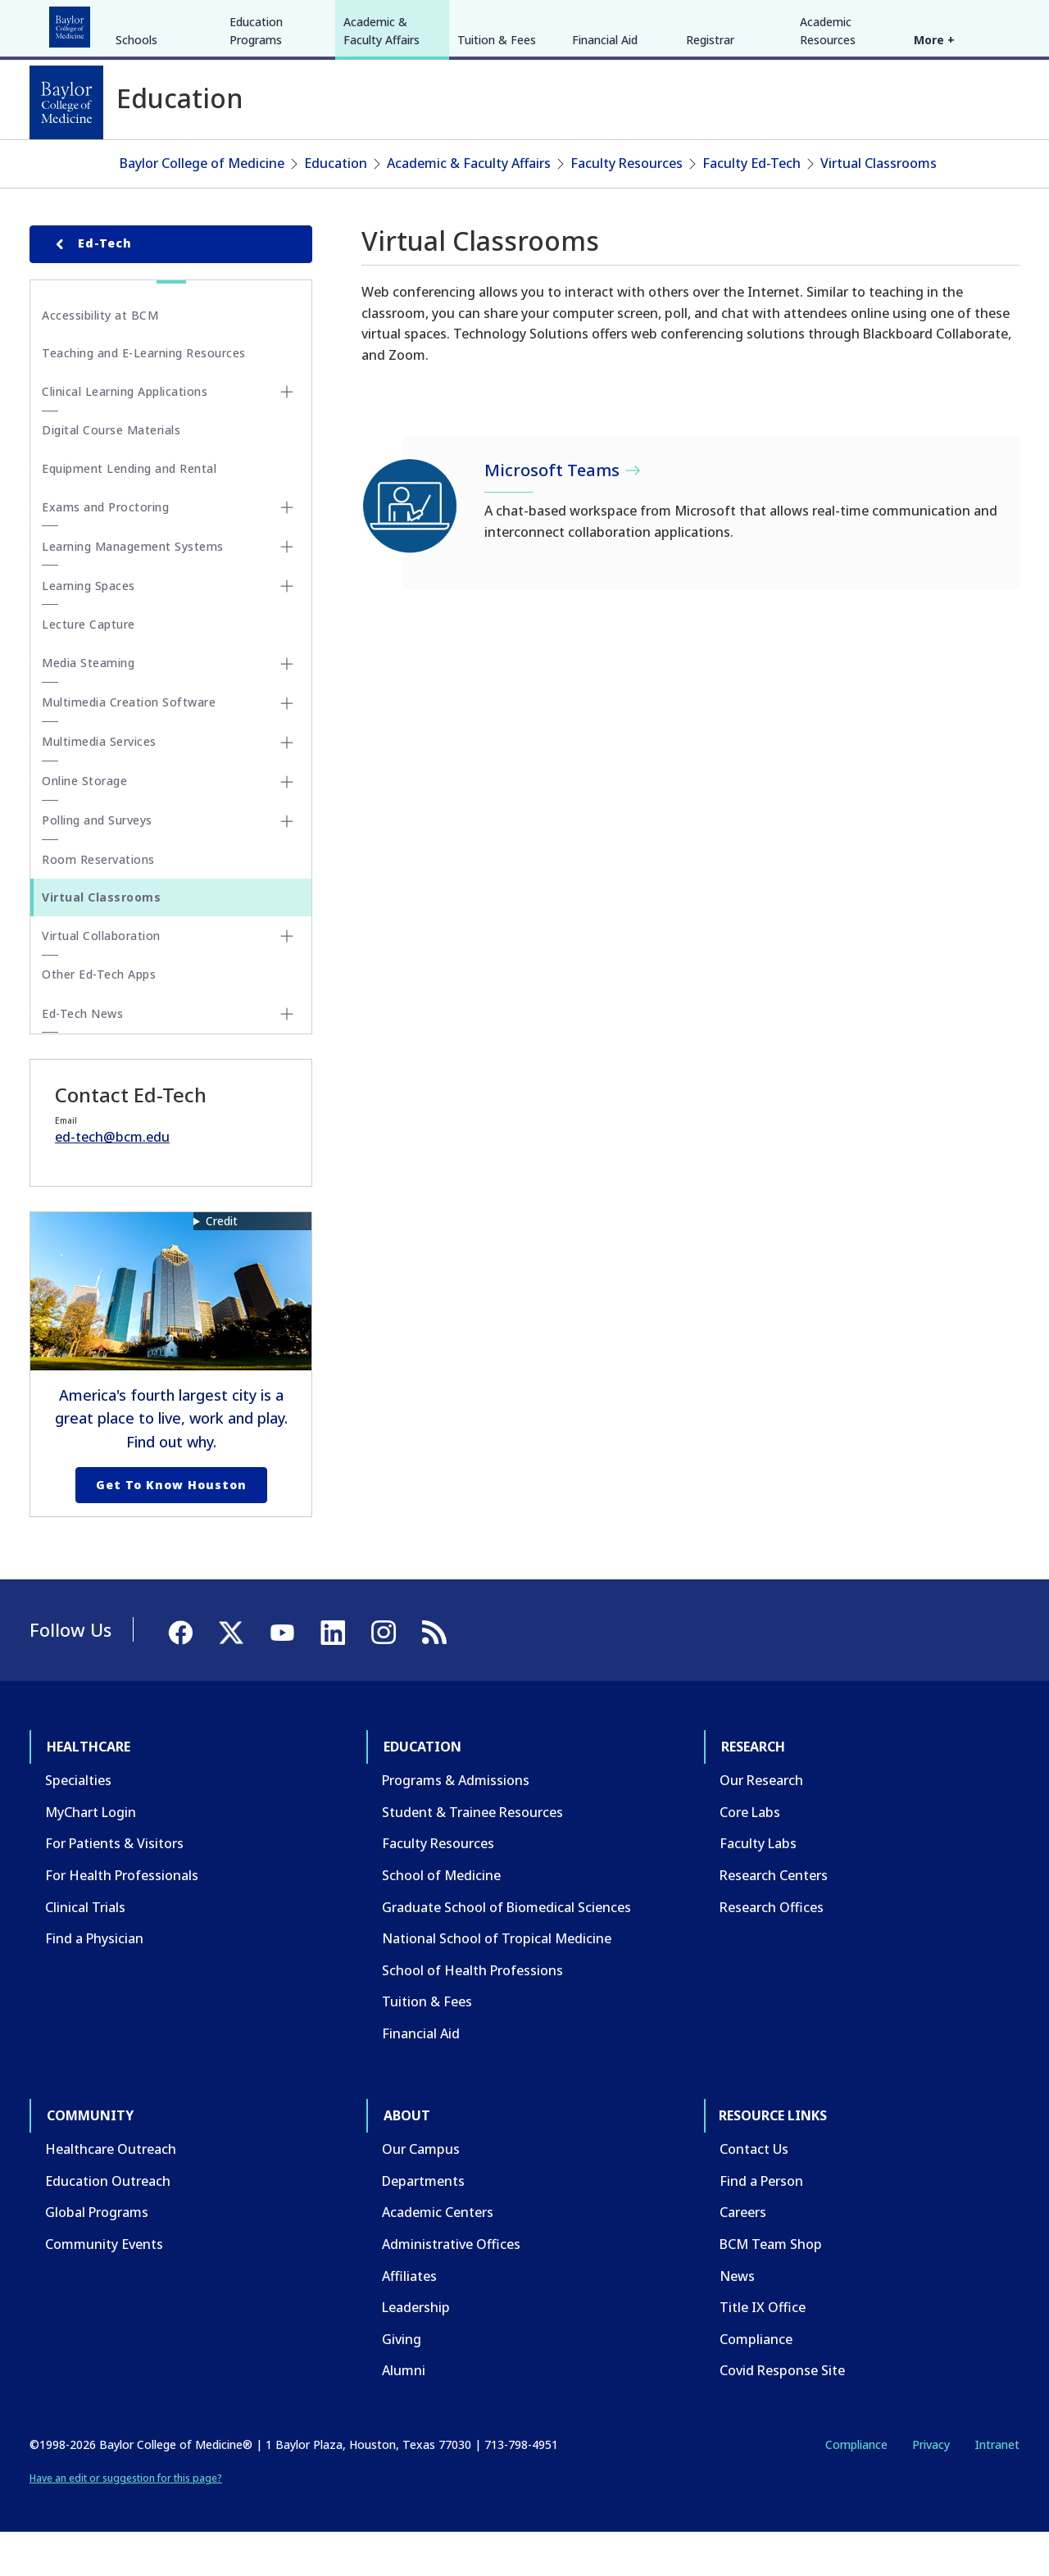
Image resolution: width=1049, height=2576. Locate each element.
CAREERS (784, 23)
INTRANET (851, 23)
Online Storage (84, 824)
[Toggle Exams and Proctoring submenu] (286, 550)
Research (245, 23)
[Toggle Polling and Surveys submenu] (286, 864)
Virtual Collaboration (101, 979)
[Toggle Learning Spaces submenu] (286, 629)
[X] (932, 23)
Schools (136, 162)
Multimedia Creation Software (129, 745)
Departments (423, 2224)
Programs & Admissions (455, 1824)
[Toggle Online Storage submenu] (286, 824)
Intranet (996, 2488)
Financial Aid (605, 162)
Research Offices (772, 1950)
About (410, 23)
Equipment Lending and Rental (129, 512)
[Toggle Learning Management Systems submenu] (286, 590)
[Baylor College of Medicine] (66, 102)
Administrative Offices (451, 2287)
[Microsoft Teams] (410, 549)
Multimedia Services (99, 785)
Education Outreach (107, 2224)
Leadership (416, 2351)
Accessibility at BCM (100, 358)
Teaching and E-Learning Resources (144, 396)
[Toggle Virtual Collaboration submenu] (286, 979)
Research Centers (774, 1919)
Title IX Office (763, 2351)
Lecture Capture (88, 667)
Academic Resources (828, 153)
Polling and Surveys (97, 863)
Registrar (710, 162)
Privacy (931, 2488)
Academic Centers (437, 2256)
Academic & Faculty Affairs (381, 153)
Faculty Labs (758, 1887)
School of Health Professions (472, 2014)
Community (332, 23)
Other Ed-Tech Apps (99, 1017)
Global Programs (96, 2256)
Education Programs (256, 153)
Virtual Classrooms (878, 207)
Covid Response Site (782, 2414)
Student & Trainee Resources (472, 1856)
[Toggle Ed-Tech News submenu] (286, 1057)
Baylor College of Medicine (202, 207)
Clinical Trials (85, 1950)
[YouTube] (962, 23)
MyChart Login (90, 1856)
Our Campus (421, 2192)
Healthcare (75, 23)
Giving (401, 2382)
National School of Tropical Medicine (496, 1982)
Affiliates (409, 2319)
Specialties (78, 1824)
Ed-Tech (91, 287)
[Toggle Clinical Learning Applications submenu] (286, 435)
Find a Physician (94, 1982)
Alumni (403, 2414)
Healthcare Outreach (110, 2192)
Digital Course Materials (111, 473)
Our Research (761, 1824)
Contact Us (754, 2192)
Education (163, 23)
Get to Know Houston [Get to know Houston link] (171, 1528)
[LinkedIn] (991, 23)
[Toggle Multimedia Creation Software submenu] (286, 746)
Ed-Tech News (82, 1056)
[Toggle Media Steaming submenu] (286, 706)
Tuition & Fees (496, 162)
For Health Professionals (121, 1919)
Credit (222, 1263)
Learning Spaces (88, 629)
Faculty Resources (626, 207)
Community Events (104, 2287)
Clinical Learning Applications (124, 435)
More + (934, 162)
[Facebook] (903, 23)
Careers (743, 2256)
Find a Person (761, 2224)
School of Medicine (441, 1919)
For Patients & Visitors (114, 1887)
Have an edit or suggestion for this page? (126, 2521)
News (737, 2319)
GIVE (732, 23)
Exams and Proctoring (105, 550)
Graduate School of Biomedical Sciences (506, 1950)
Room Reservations (98, 902)
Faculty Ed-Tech (751, 207)
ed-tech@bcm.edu (112, 1180)
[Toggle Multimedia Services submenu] (286, 785)
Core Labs (750, 1856)
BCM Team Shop (771, 2287)
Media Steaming (88, 706)
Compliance (756, 2382)
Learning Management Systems (133, 589)
